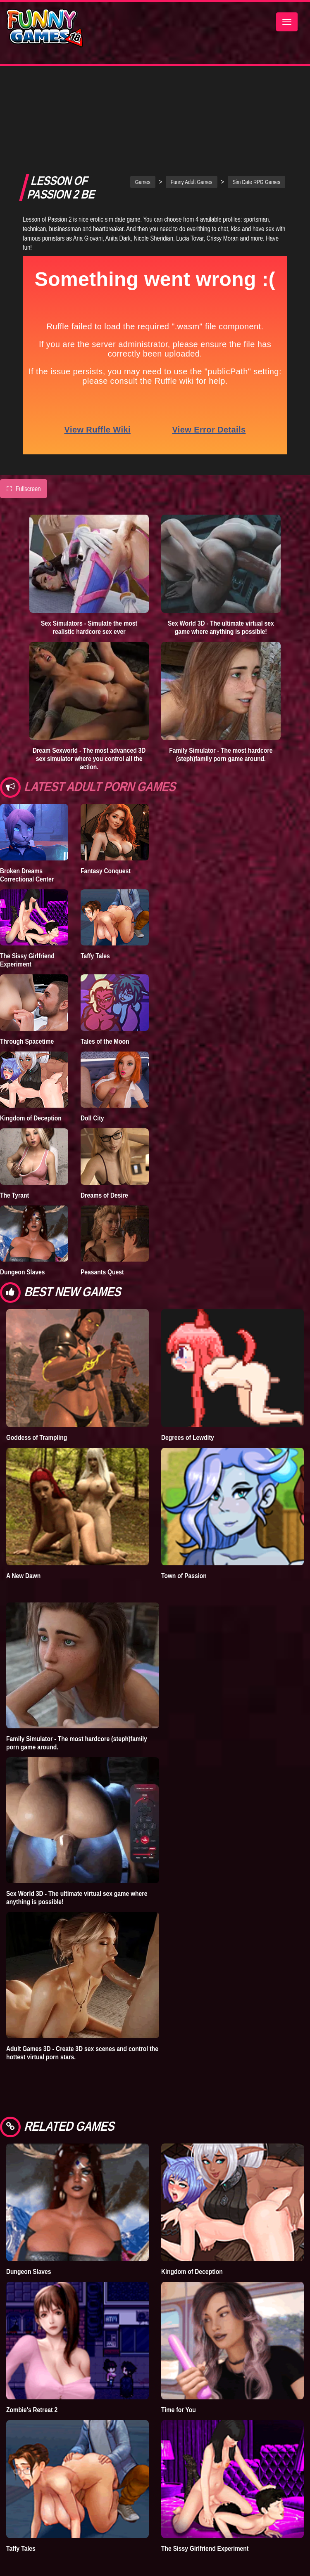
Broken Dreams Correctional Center (27, 814)
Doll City (92, 1057)
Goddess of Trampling (36, 1377)
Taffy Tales (95, 895)
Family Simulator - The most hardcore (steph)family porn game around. (220, 693)
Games (142, 121)
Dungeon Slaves (22, 1211)
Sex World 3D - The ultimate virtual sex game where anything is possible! (221, 566)
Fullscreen (23, 428)
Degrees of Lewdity (187, 1377)
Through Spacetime (27, 980)
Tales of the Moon (105, 980)
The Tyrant (14, 1134)
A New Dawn (23, 1515)
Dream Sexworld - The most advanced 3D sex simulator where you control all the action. (89, 697)
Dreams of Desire (104, 1134)
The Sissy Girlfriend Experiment (27, 899)
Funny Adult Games (191, 121)
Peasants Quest (102, 1211)
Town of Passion (184, 1515)
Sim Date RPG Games (256, 121)
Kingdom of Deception (31, 1057)
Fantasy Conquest (106, 810)
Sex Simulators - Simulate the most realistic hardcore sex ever (89, 566)
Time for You (178, 2349)
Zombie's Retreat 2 (31, 2349)
